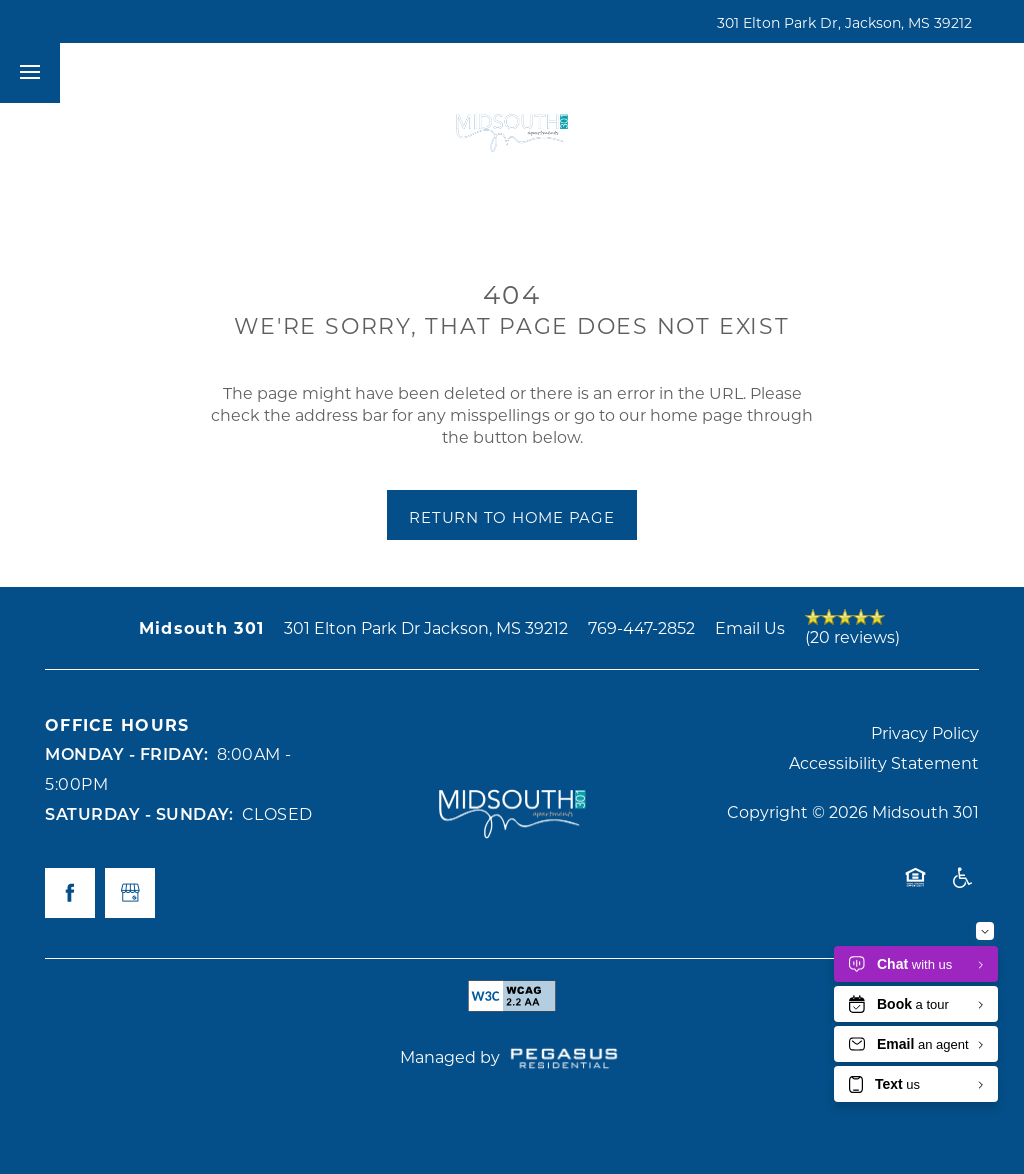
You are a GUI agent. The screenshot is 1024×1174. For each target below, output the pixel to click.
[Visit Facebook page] (70, 893)
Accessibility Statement (884, 762)
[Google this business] (130, 893)
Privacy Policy (925, 732)
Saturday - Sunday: (139, 813)
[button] (793, 73)
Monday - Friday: (126, 753)
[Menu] (30, 73)
